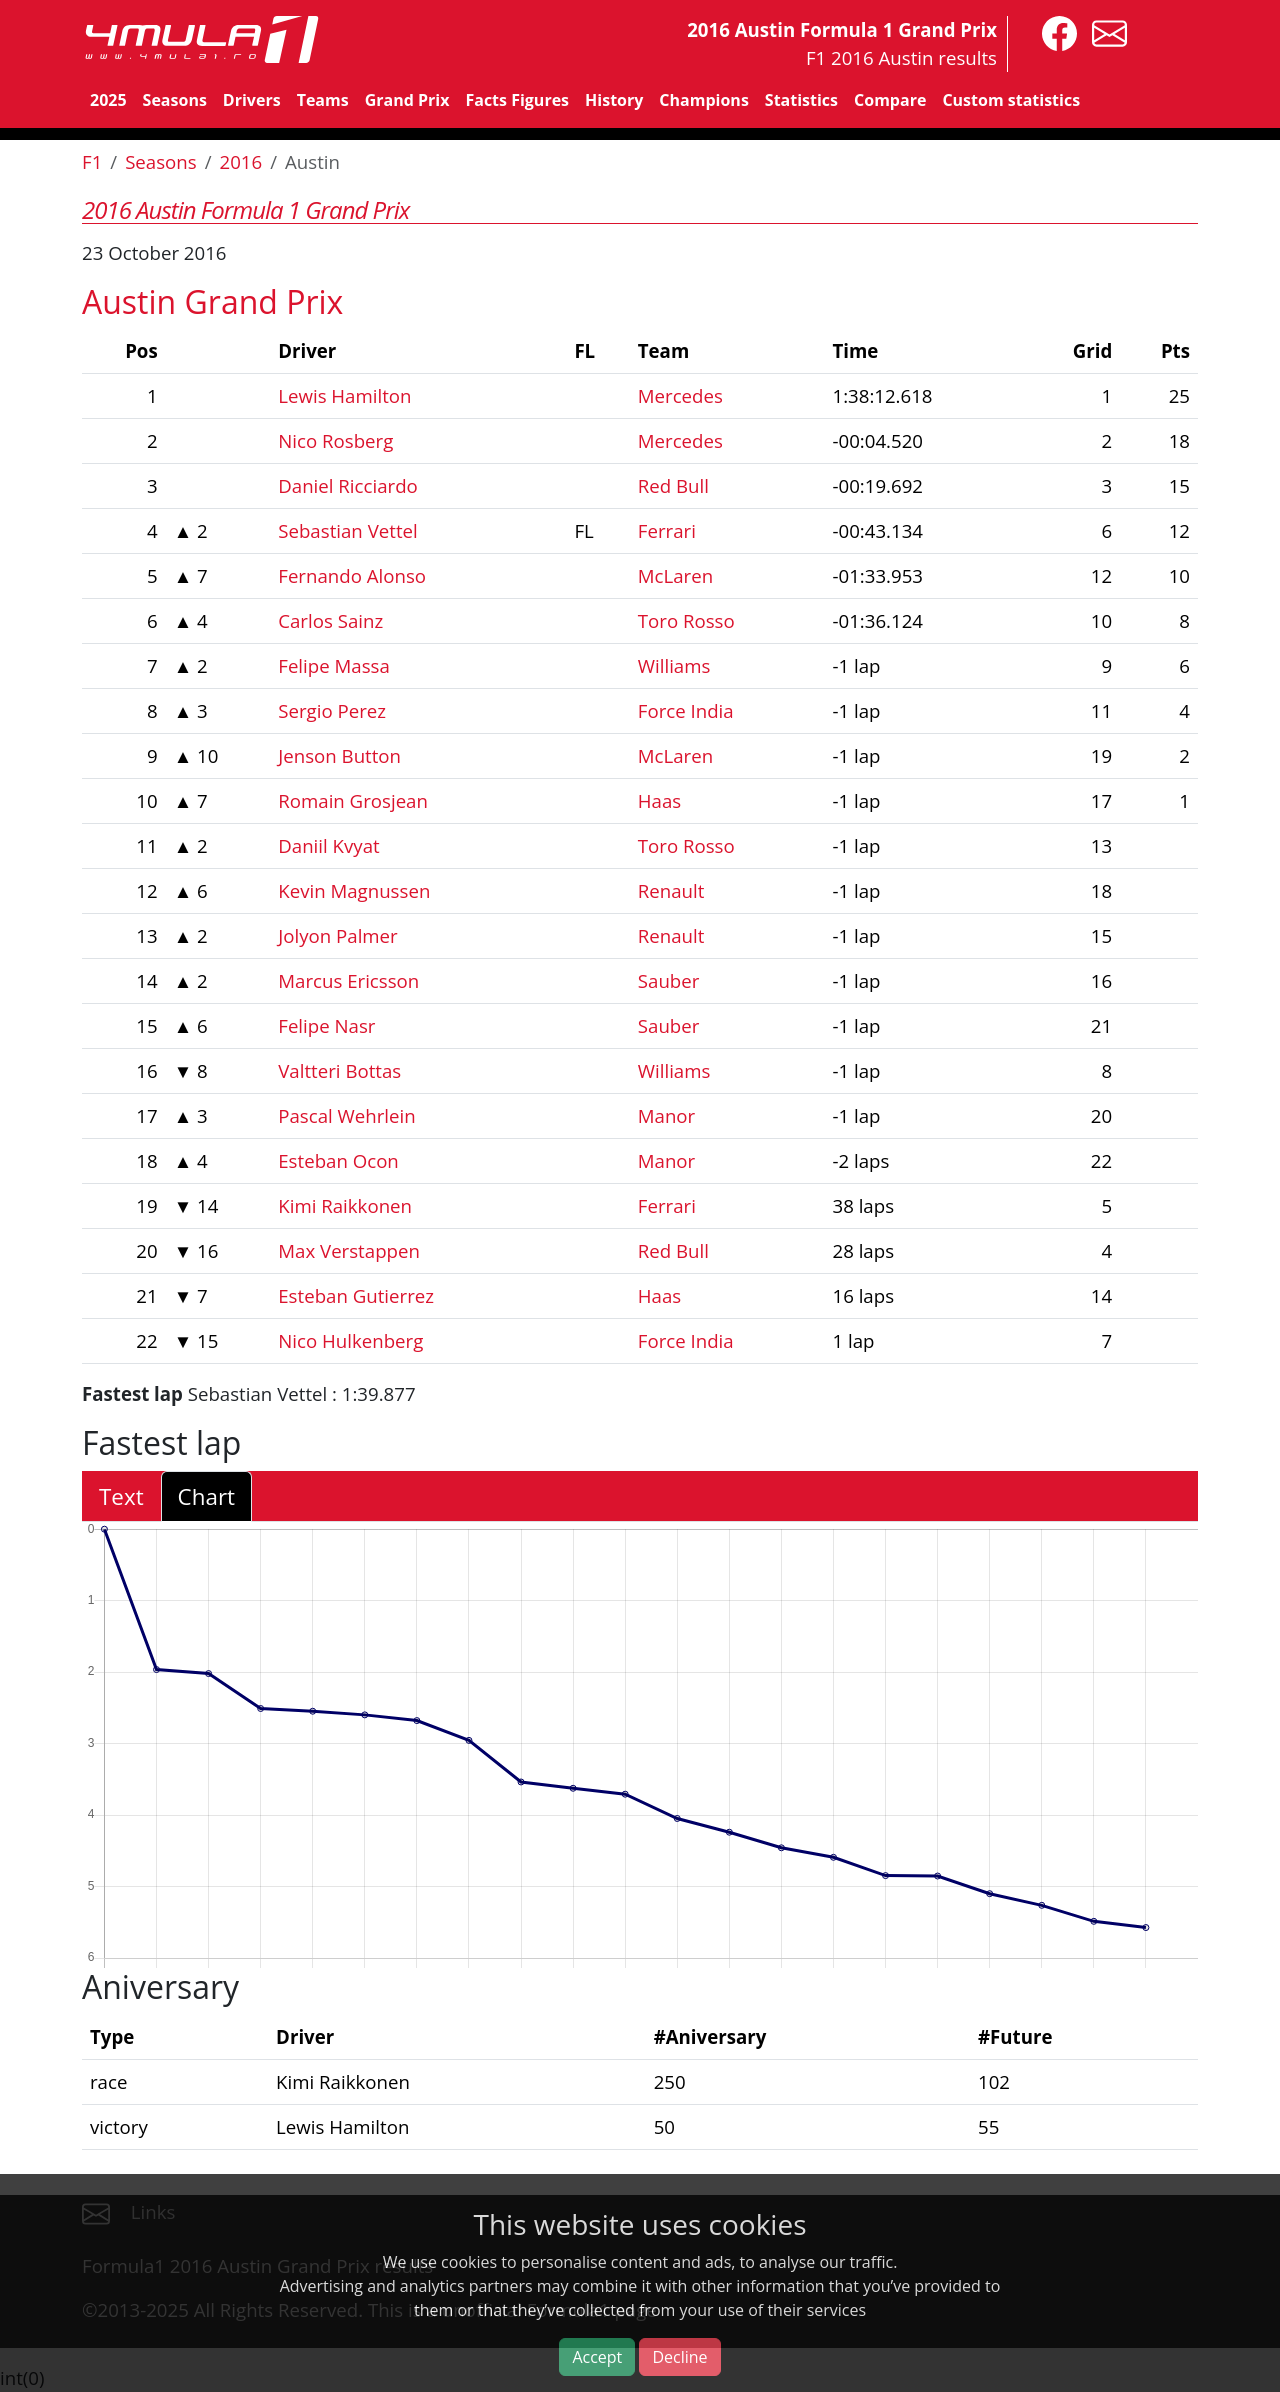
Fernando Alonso (352, 575)
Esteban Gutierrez (356, 1295)
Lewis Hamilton (344, 395)
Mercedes (680, 395)
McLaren (675, 575)
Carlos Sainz (330, 620)
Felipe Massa (334, 665)
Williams (674, 665)
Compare (890, 100)
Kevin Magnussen (354, 890)
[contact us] (1104, 31)
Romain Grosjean (353, 800)
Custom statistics (1011, 100)
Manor (666, 1115)
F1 (92, 161)
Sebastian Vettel (347, 530)
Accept (597, 2357)
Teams (323, 100)
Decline (679, 2357)
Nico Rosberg (335, 440)
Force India (686, 710)
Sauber (669, 980)
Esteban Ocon (338, 1160)
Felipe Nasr (326, 1025)
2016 (241, 161)
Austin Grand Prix (212, 301)
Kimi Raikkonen (345, 1205)
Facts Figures (517, 100)
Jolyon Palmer (337, 935)
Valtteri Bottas (339, 1070)
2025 (108, 100)
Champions (703, 100)
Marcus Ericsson (348, 980)
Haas (659, 800)
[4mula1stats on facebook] (1054, 31)
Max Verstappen (349, 1250)
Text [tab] (121, 1496)
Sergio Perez (332, 710)
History (614, 100)
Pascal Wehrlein (346, 1115)
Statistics (801, 100)
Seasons (175, 100)
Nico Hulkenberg (350, 1340)
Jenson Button (339, 755)
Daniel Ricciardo (348, 485)
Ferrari (667, 530)
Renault (671, 890)
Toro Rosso (686, 620)
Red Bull (673, 485)
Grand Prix (407, 100)
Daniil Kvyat (328, 845)
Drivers (252, 100)
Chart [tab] (206, 1496)
